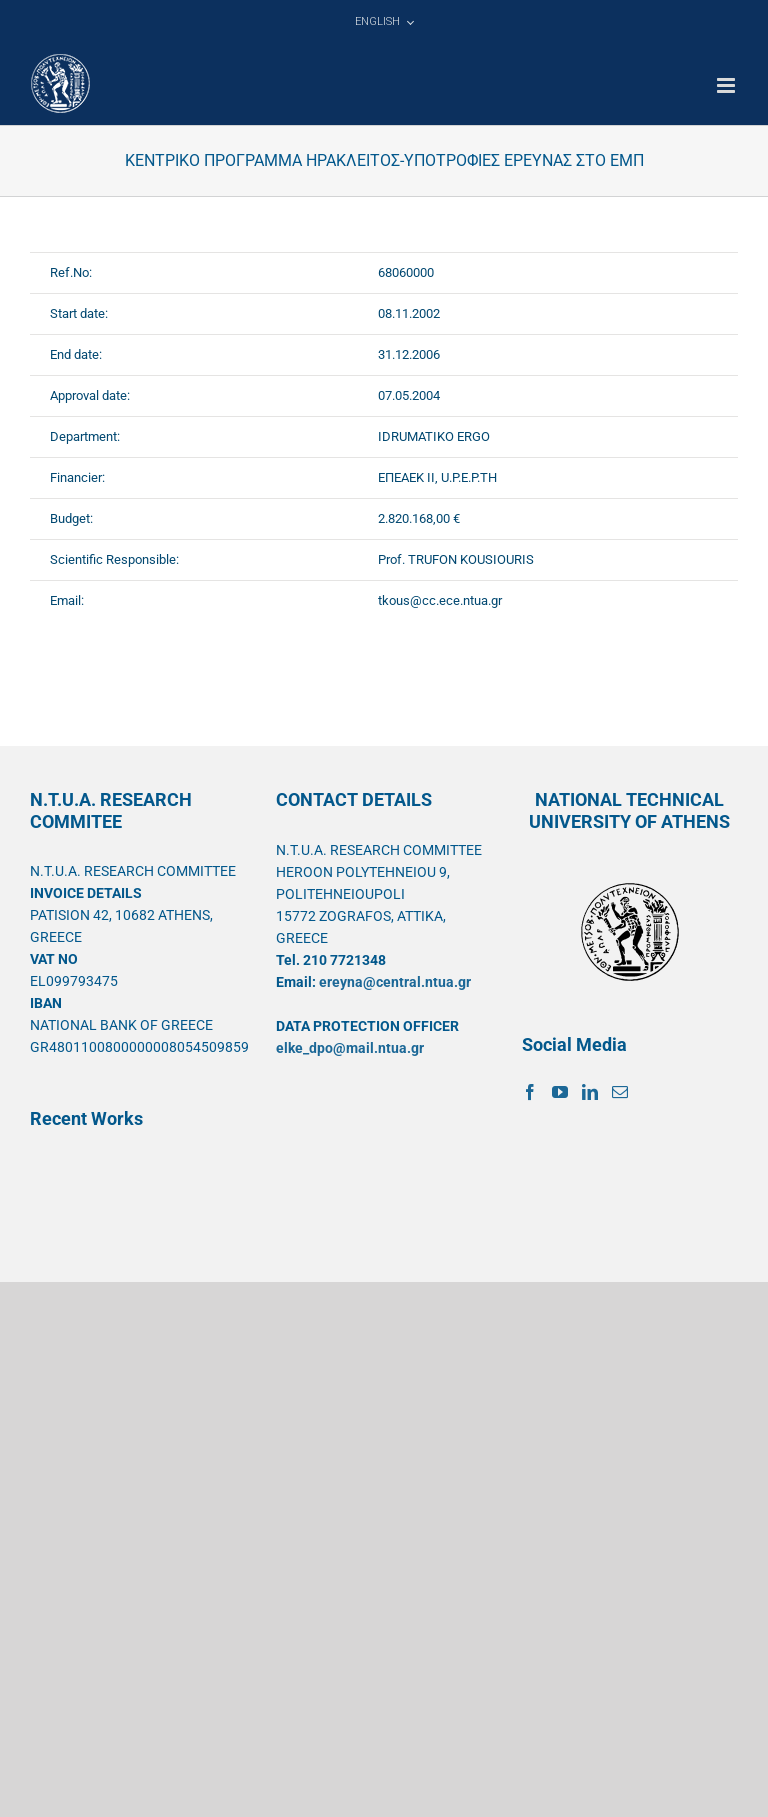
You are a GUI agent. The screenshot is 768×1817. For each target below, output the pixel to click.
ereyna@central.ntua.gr (395, 982)
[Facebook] (530, 1092)
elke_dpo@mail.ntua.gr (350, 1048)
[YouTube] (560, 1092)
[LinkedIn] (590, 1092)
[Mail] (620, 1092)
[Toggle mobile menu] (727, 85)
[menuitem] (384, 22)
